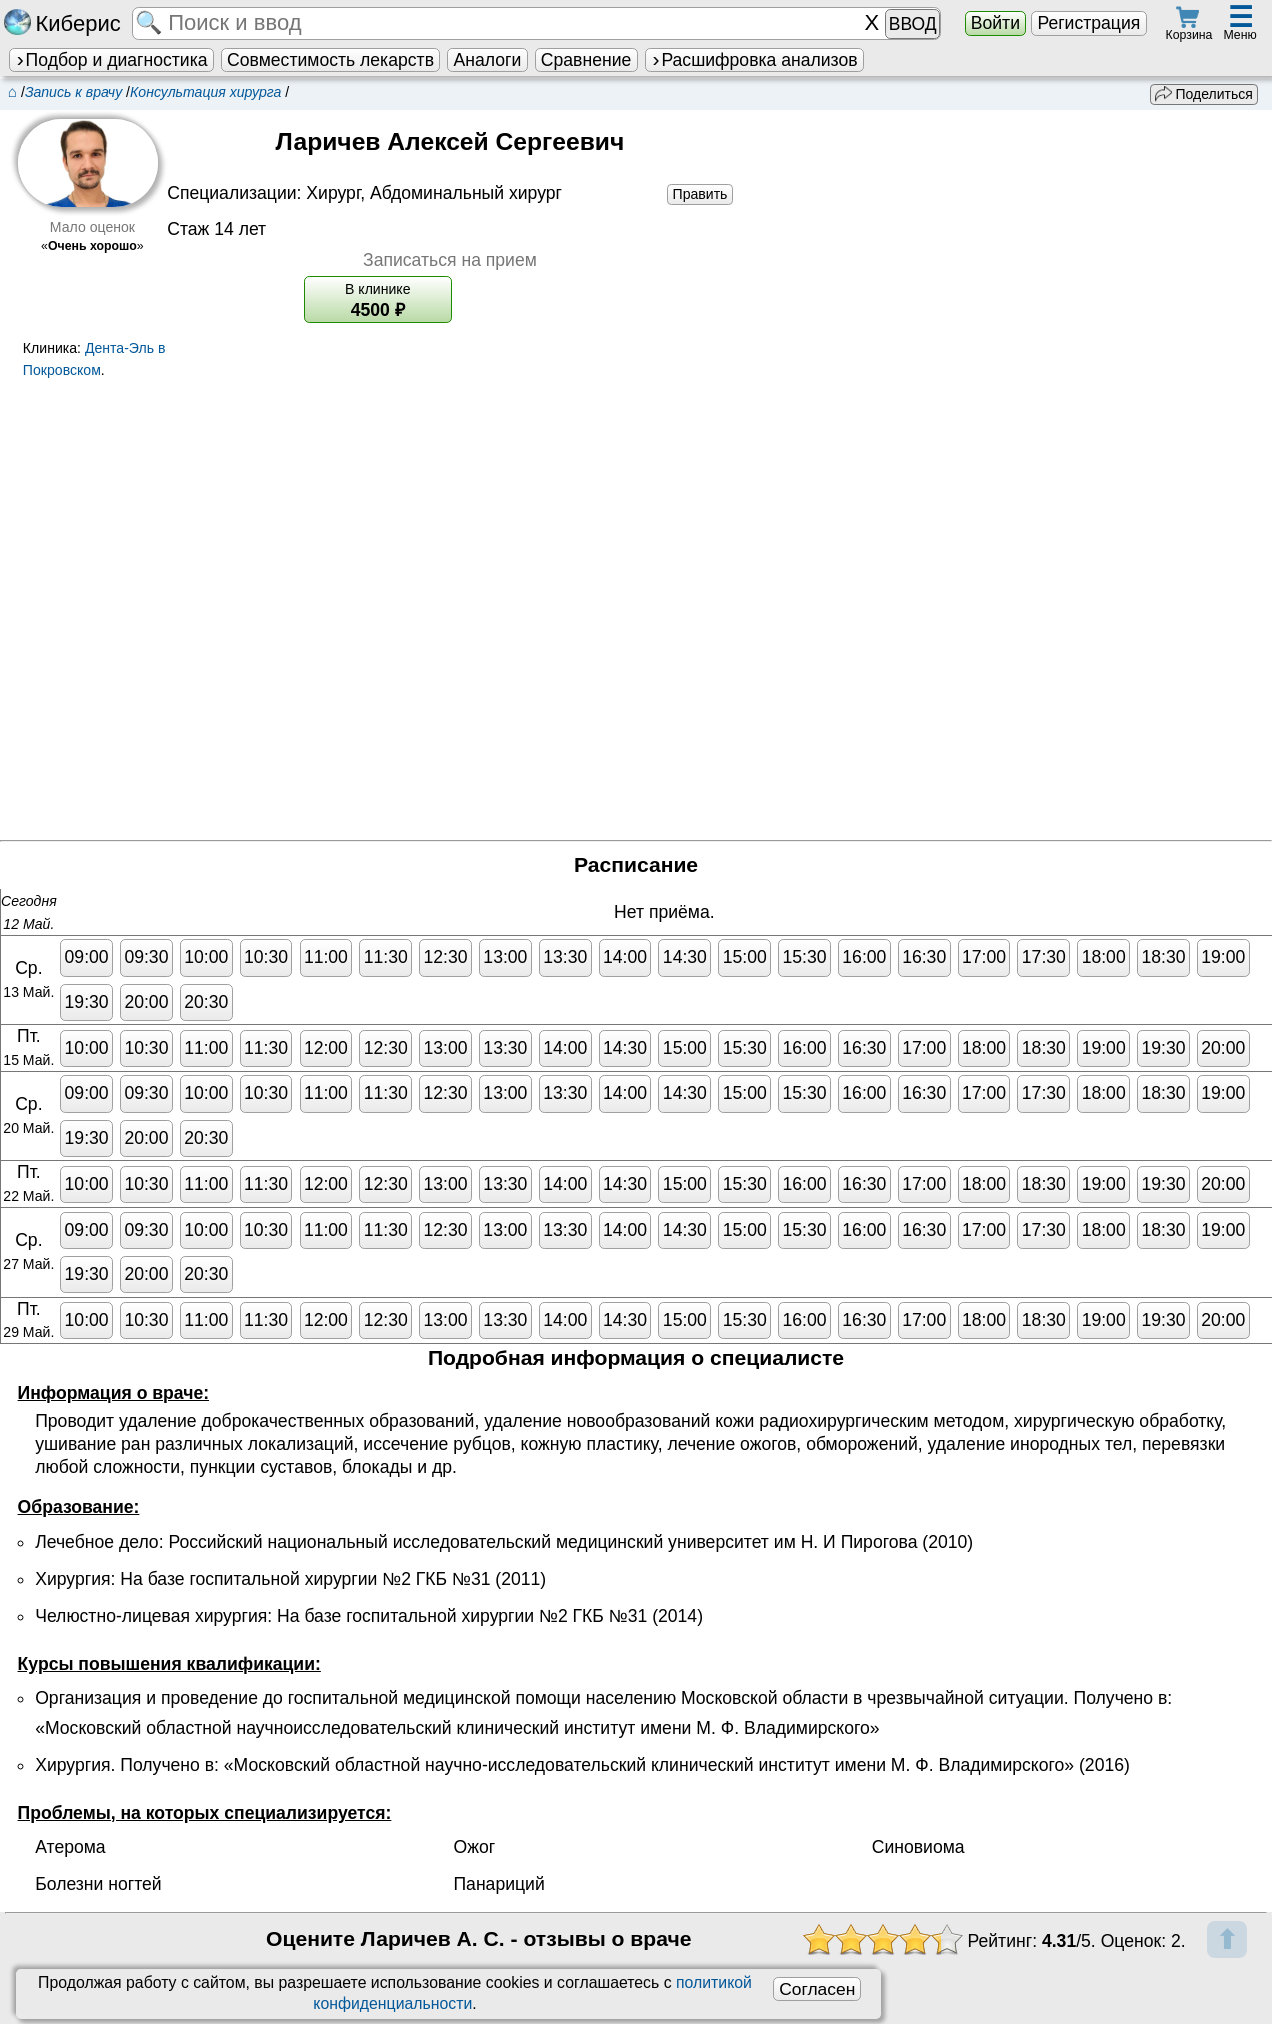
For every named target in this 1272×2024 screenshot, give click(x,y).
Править (700, 194)
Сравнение (586, 60)
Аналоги (488, 60)
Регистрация (1088, 23)
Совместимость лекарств (330, 60)
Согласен (817, 1989)
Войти (995, 23)
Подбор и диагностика (111, 60)
